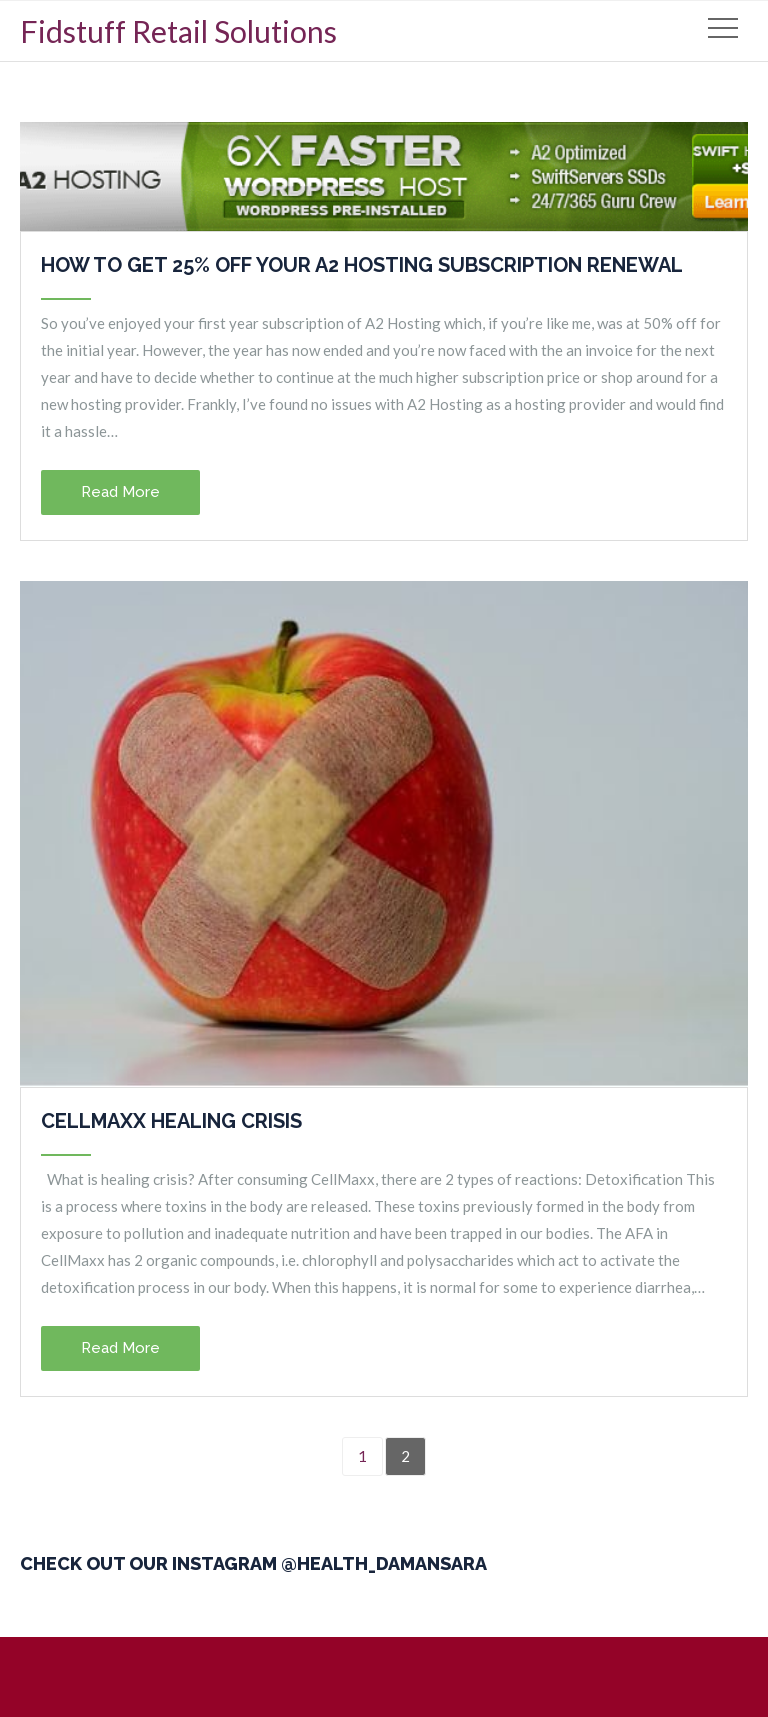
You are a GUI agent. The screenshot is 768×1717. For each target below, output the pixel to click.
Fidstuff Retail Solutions (178, 31)
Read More (120, 492)
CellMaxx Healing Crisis (171, 1121)
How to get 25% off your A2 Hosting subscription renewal (362, 265)
